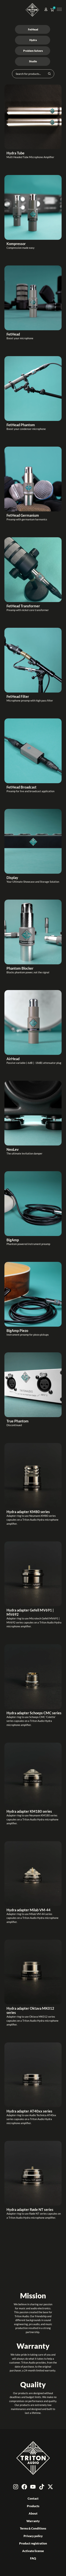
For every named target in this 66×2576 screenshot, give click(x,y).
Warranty (33, 2521)
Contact (33, 2498)
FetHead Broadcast (21, 787)
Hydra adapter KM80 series (28, 1512)
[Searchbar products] (33, 73)
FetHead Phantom (21, 425)
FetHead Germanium (23, 515)
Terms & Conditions (33, 2528)
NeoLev (13, 1149)
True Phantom (18, 1421)
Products (33, 2506)
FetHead (13, 334)
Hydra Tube (15, 153)
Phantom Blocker (20, 968)
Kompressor (16, 244)
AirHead (13, 1059)
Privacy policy (33, 2536)
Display (12, 877)
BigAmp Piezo (17, 1330)
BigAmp (13, 1240)
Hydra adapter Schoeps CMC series (34, 1713)
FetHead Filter (18, 696)
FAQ (33, 2558)
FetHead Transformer (23, 606)
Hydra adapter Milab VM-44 (29, 1910)
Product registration (33, 2543)
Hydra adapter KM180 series (29, 1811)
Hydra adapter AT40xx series (29, 2111)
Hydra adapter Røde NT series (30, 2209)
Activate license (33, 2551)
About (33, 2513)
